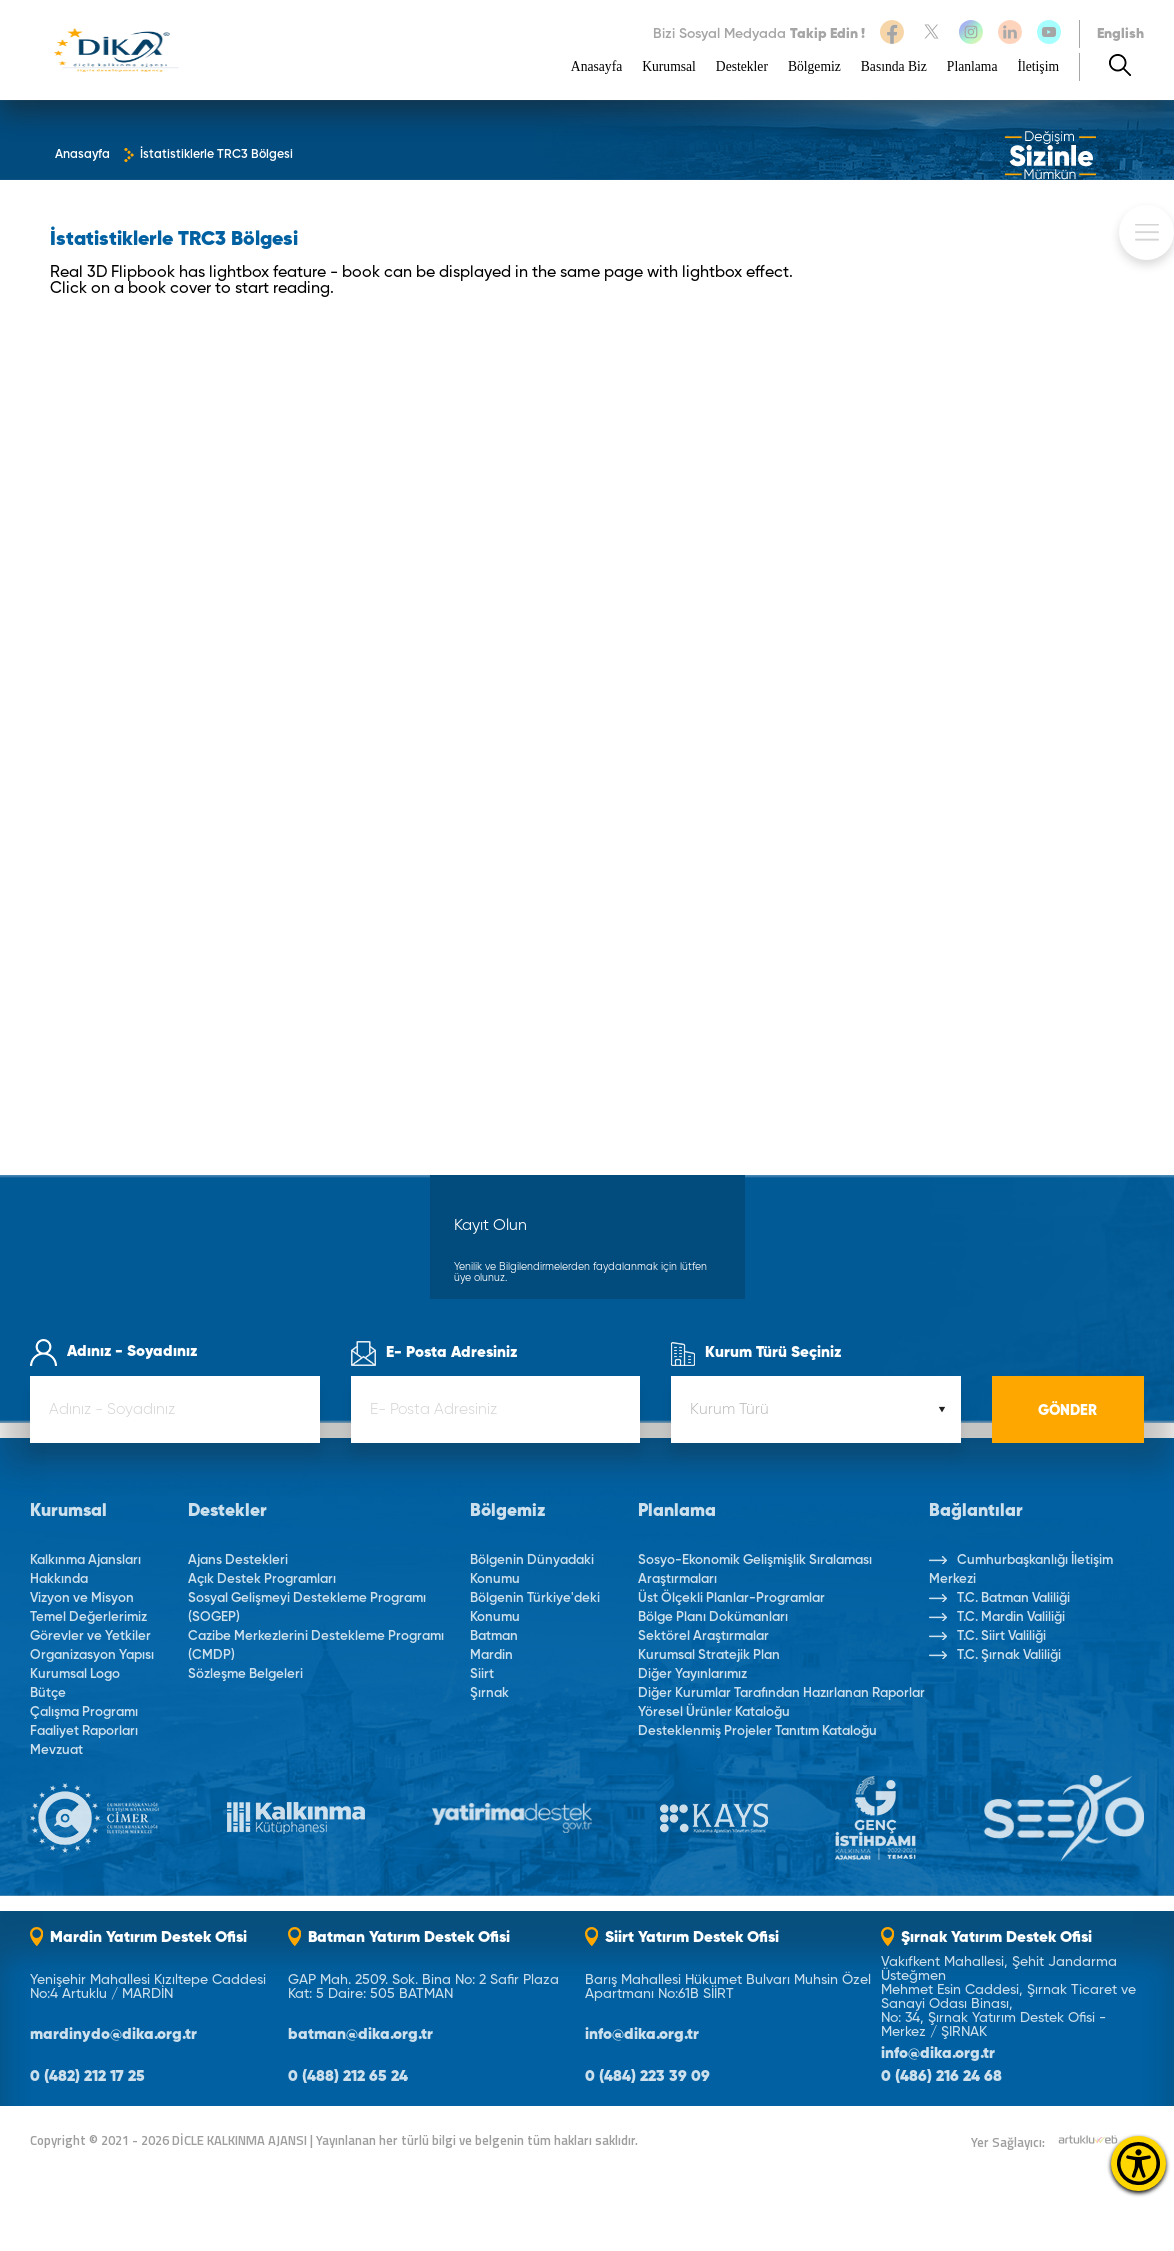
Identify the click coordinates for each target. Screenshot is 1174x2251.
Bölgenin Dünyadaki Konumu (532, 1570)
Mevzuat (56, 1750)
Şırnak (489, 1693)
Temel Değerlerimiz (88, 1617)
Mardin (491, 1655)
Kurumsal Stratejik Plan (709, 1655)
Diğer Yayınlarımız (692, 1674)
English (1120, 34)
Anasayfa (596, 67)
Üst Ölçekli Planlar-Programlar (731, 1598)
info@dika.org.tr (642, 2035)
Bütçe (48, 1693)
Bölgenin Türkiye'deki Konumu (535, 1608)
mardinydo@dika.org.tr (113, 2035)
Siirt (482, 1674)
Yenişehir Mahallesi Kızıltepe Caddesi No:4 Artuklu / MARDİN (148, 1987)
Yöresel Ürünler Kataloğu (714, 1712)
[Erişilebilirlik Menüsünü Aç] (1138, 2163)
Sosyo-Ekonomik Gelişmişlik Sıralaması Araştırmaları (755, 1570)
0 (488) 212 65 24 (348, 2077)
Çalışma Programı (84, 1712)
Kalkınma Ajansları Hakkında (85, 1570)
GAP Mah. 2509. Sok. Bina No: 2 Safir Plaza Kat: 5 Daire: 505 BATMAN (423, 1987)
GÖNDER (1067, 1411)
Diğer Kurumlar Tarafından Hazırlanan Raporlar (781, 1693)
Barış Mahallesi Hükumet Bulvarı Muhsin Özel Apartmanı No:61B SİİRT (728, 1987)
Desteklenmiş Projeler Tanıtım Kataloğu (757, 1731)
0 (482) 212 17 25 (87, 2077)
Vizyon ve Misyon (82, 1598)
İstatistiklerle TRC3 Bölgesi (216, 155)
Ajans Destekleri (238, 1560)
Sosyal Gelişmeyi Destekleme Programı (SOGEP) (307, 1608)
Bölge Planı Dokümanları (713, 1617)
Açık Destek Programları (262, 1579)
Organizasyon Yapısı (92, 1655)
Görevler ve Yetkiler (90, 1636)
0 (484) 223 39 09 (647, 2077)
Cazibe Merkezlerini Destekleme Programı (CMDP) (316, 1646)
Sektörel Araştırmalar (703, 1636)
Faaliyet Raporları (84, 1731)
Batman (494, 1636)
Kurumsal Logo (75, 1674)
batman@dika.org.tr (360, 2035)
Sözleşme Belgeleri (245, 1674)
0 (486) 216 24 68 (941, 2077)
